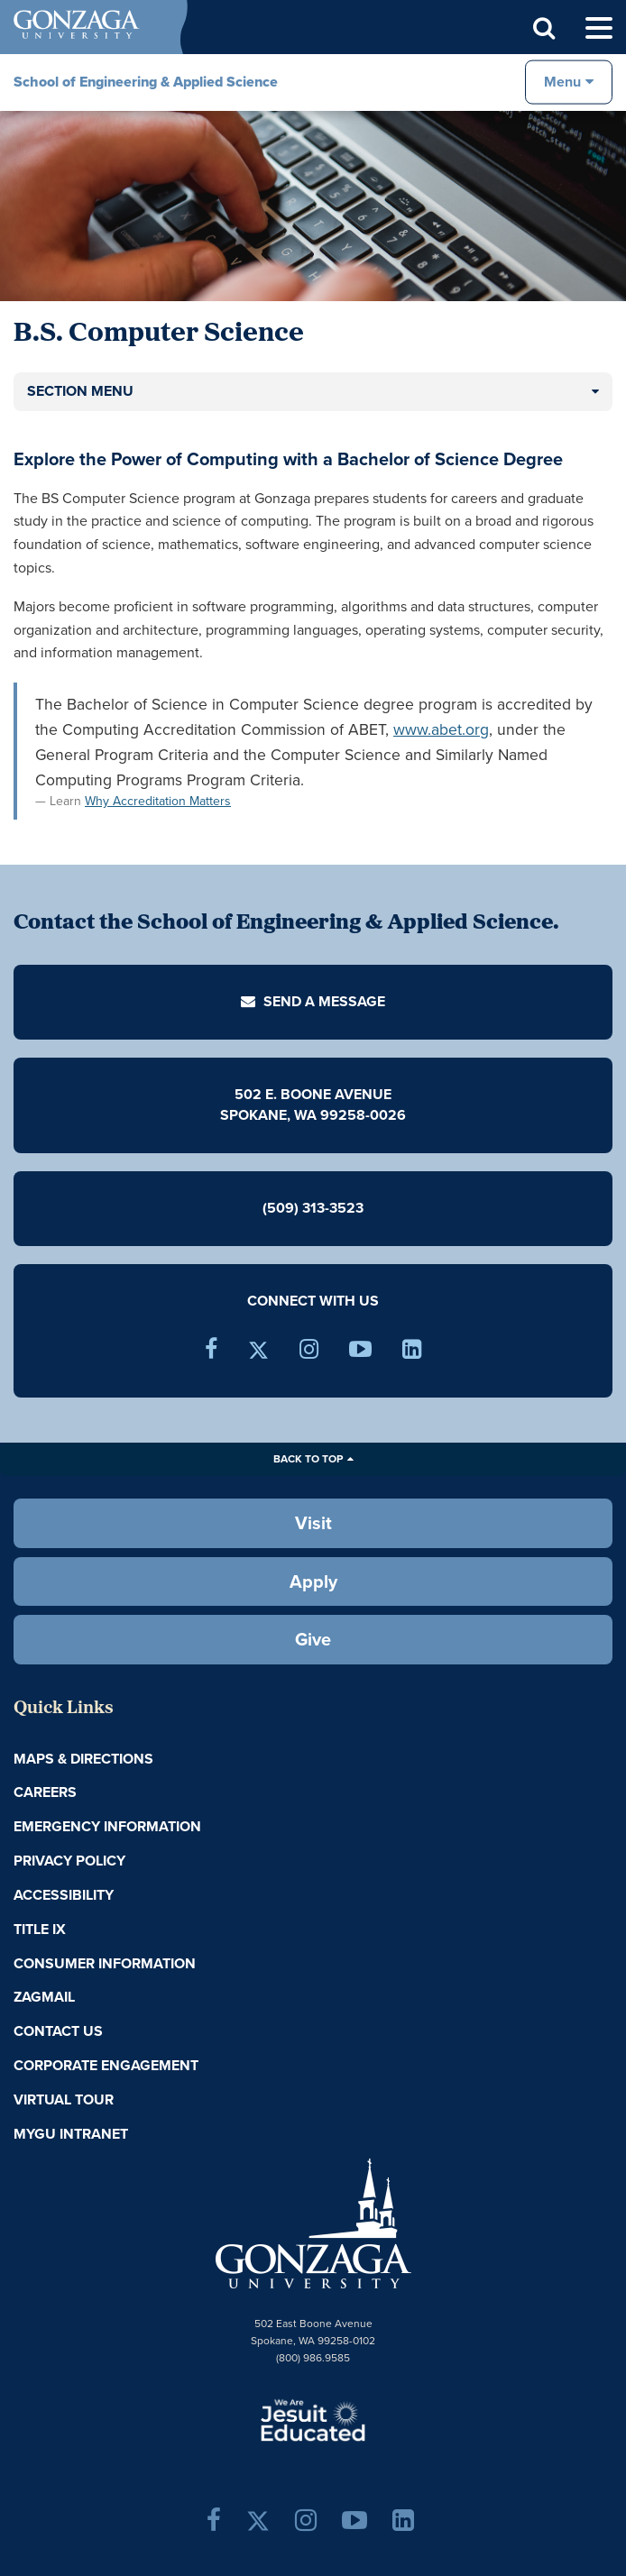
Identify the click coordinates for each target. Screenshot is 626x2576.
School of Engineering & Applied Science (146, 81)
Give (313, 1639)
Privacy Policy (69, 1860)
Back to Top (308, 1459)
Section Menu (80, 390)
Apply (313, 1581)
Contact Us (58, 2031)
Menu (562, 81)
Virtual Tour (64, 2099)
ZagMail (44, 1996)
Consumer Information (105, 1963)
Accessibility (64, 1894)
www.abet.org (441, 729)
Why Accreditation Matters (158, 801)
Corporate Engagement (106, 2065)
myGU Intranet (71, 2133)
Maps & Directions (83, 1758)
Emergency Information (107, 1826)
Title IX (40, 1929)
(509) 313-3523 (313, 1207)
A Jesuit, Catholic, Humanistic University (313, 2419)
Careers (45, 1792)
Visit (313, 1522)
